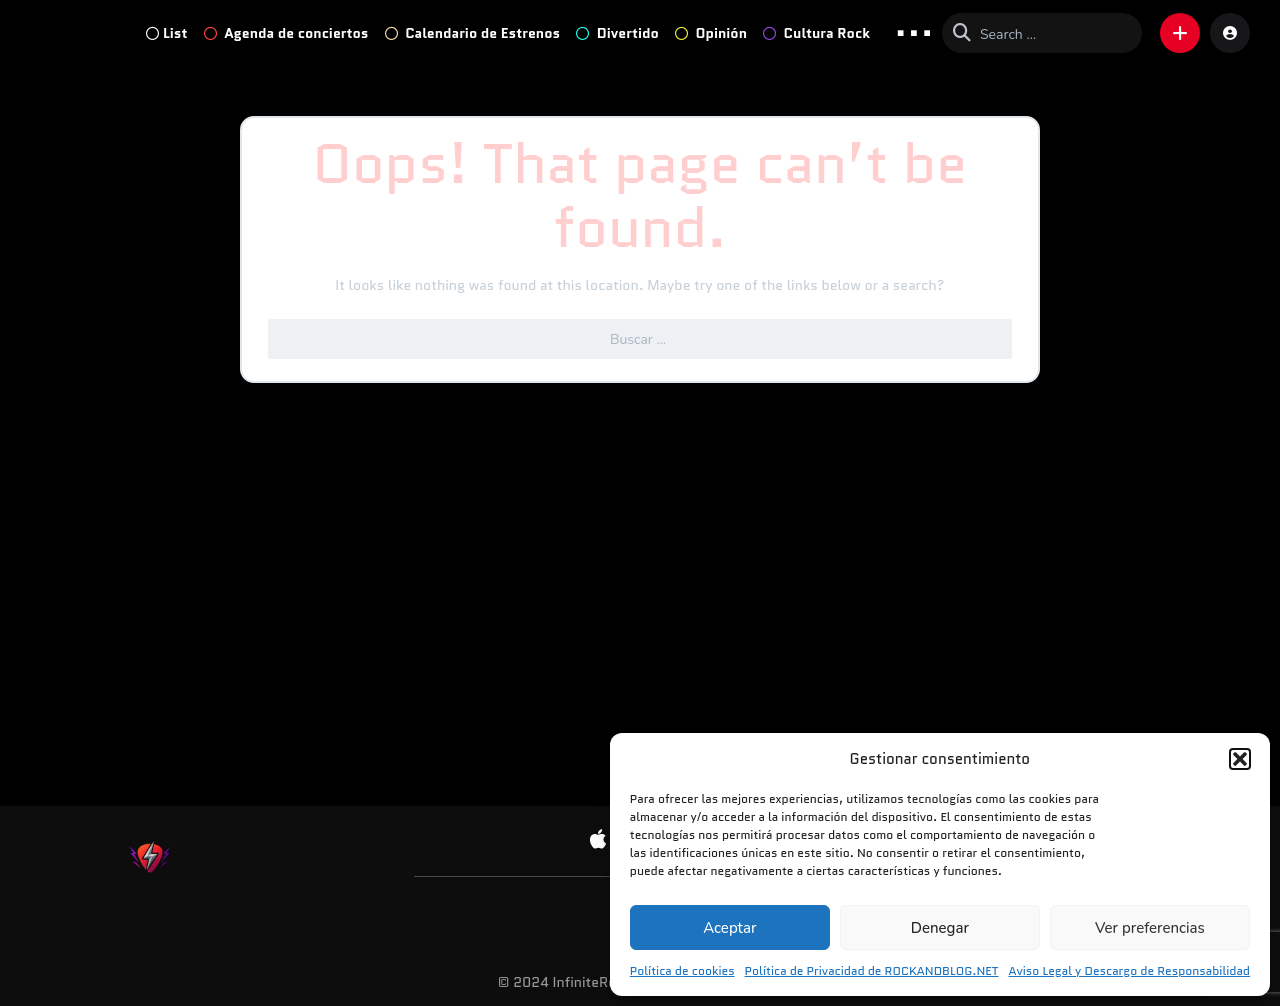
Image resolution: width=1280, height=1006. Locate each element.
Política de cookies (682, 970)
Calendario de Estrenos (473, 33)
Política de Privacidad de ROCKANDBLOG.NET (872, 970)
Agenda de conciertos (286, 33)
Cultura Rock (816, 33)
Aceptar (729, 928)
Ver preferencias (1150, 928)
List (167, 33)
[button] (1240, 759)
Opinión (711, 33)
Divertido (617, 33)
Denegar (940, 928)
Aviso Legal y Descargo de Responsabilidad (1129, 970)
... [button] (914, 31)
